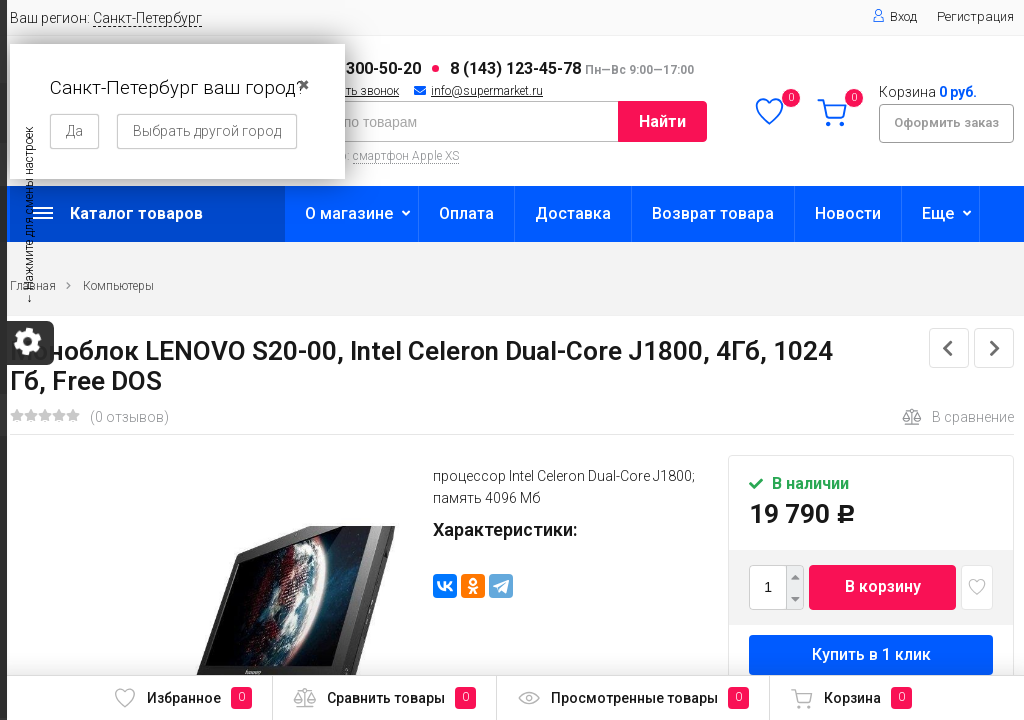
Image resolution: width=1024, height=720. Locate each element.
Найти (662, 121)
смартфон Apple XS (406, 156)
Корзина (851, 698)
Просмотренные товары (633, 698)
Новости (848, 213)
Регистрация (975, 16)
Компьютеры (118, 286)
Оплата (466, 213)
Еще (938, 213)
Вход (894, 16)
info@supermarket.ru (487, 91)
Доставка (573, 213)
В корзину (883, 586)
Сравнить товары (384, 698)
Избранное (182, 698)
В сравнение (958, 417)
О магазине (349, 213)
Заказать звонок (353, 91)
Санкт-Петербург (147, 18)
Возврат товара (713, 213)
